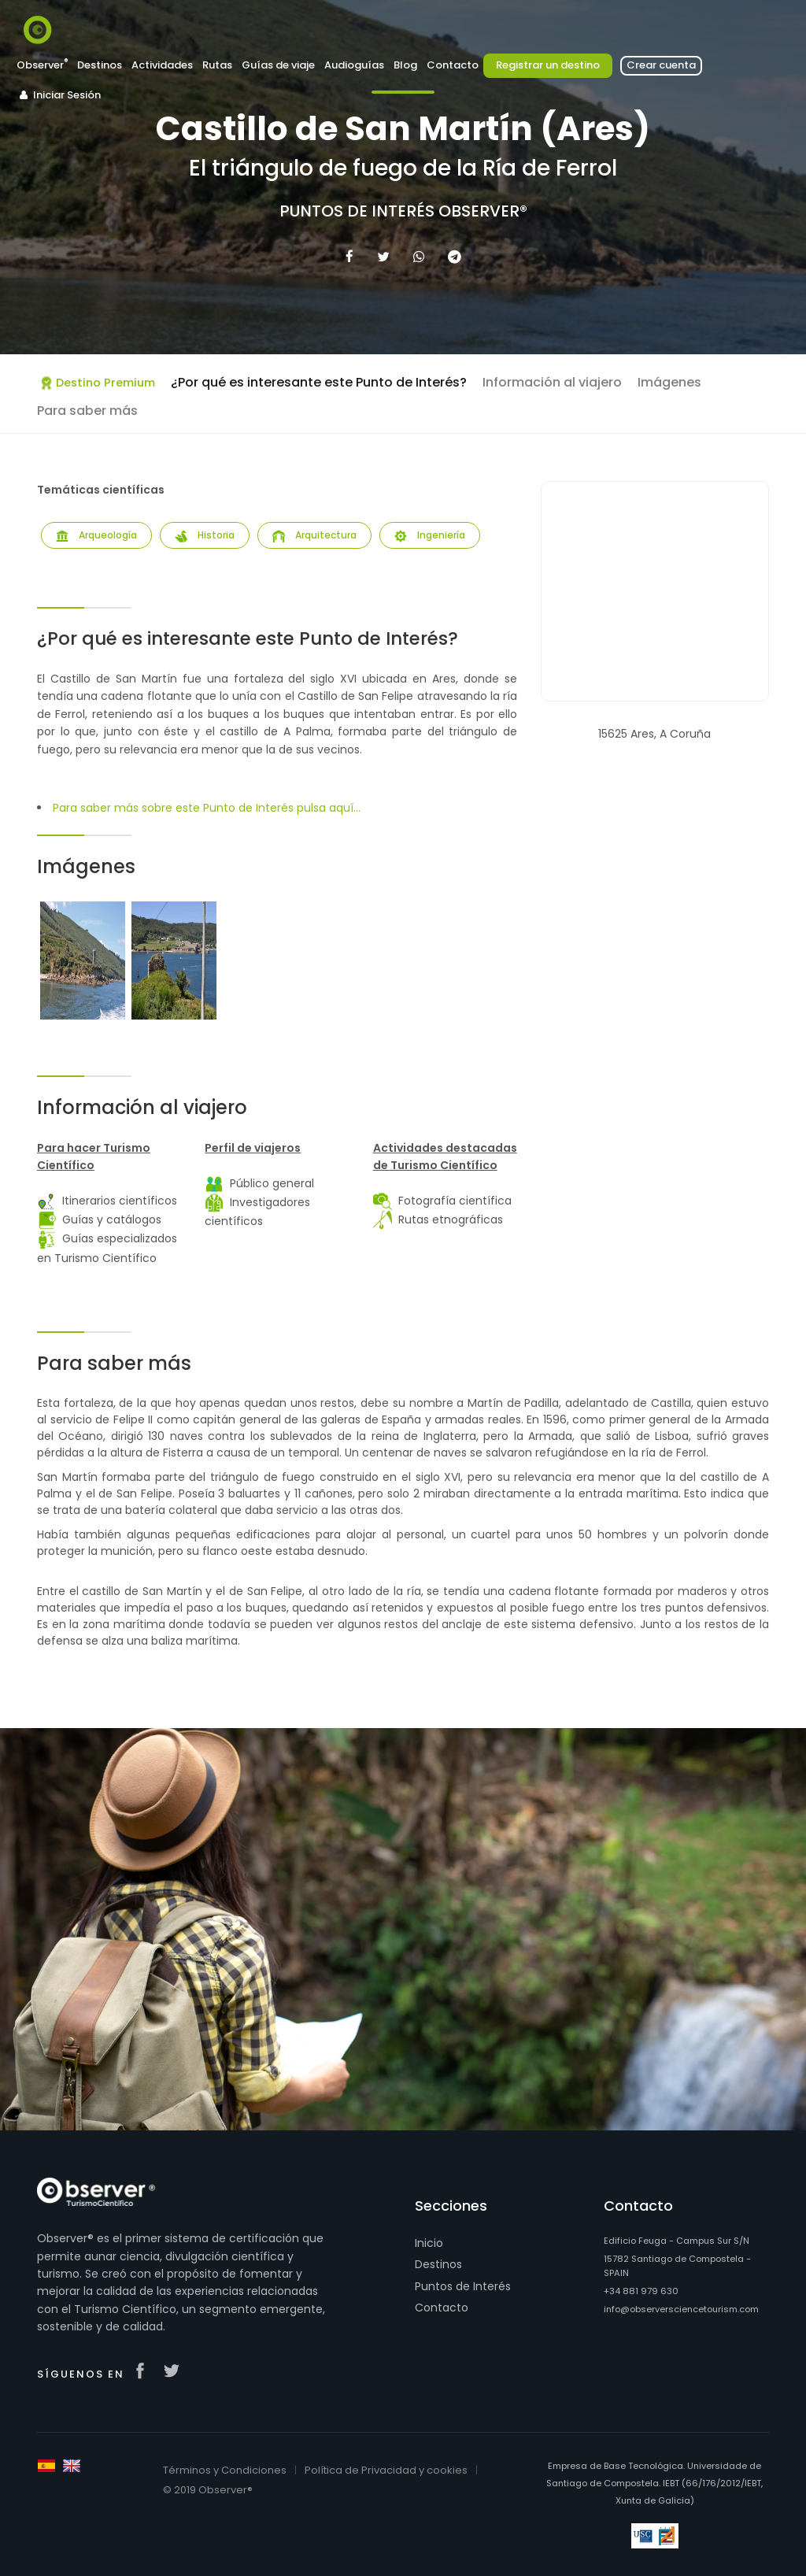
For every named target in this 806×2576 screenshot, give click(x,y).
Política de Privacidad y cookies (386, 2470)
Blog (405, 64)
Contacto (453, 64)
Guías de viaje (278, 64)
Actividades (162, 64)
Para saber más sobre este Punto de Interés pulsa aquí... (206, 808)
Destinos (99, 64)
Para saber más (87, 411)
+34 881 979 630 (641, 2291)
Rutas (217, 64)
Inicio (429, 2243)
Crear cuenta (661, 64)
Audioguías (354, 64)
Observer (42, 64)
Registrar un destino (548, 64)
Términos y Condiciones (225, 2470)
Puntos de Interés (463, 2286)
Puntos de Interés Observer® (403, 211)
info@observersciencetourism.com (681, 2309)
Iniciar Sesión (59, 94)
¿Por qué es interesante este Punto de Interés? (319, 382)
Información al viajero (552, 382)
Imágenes (669, 382)
